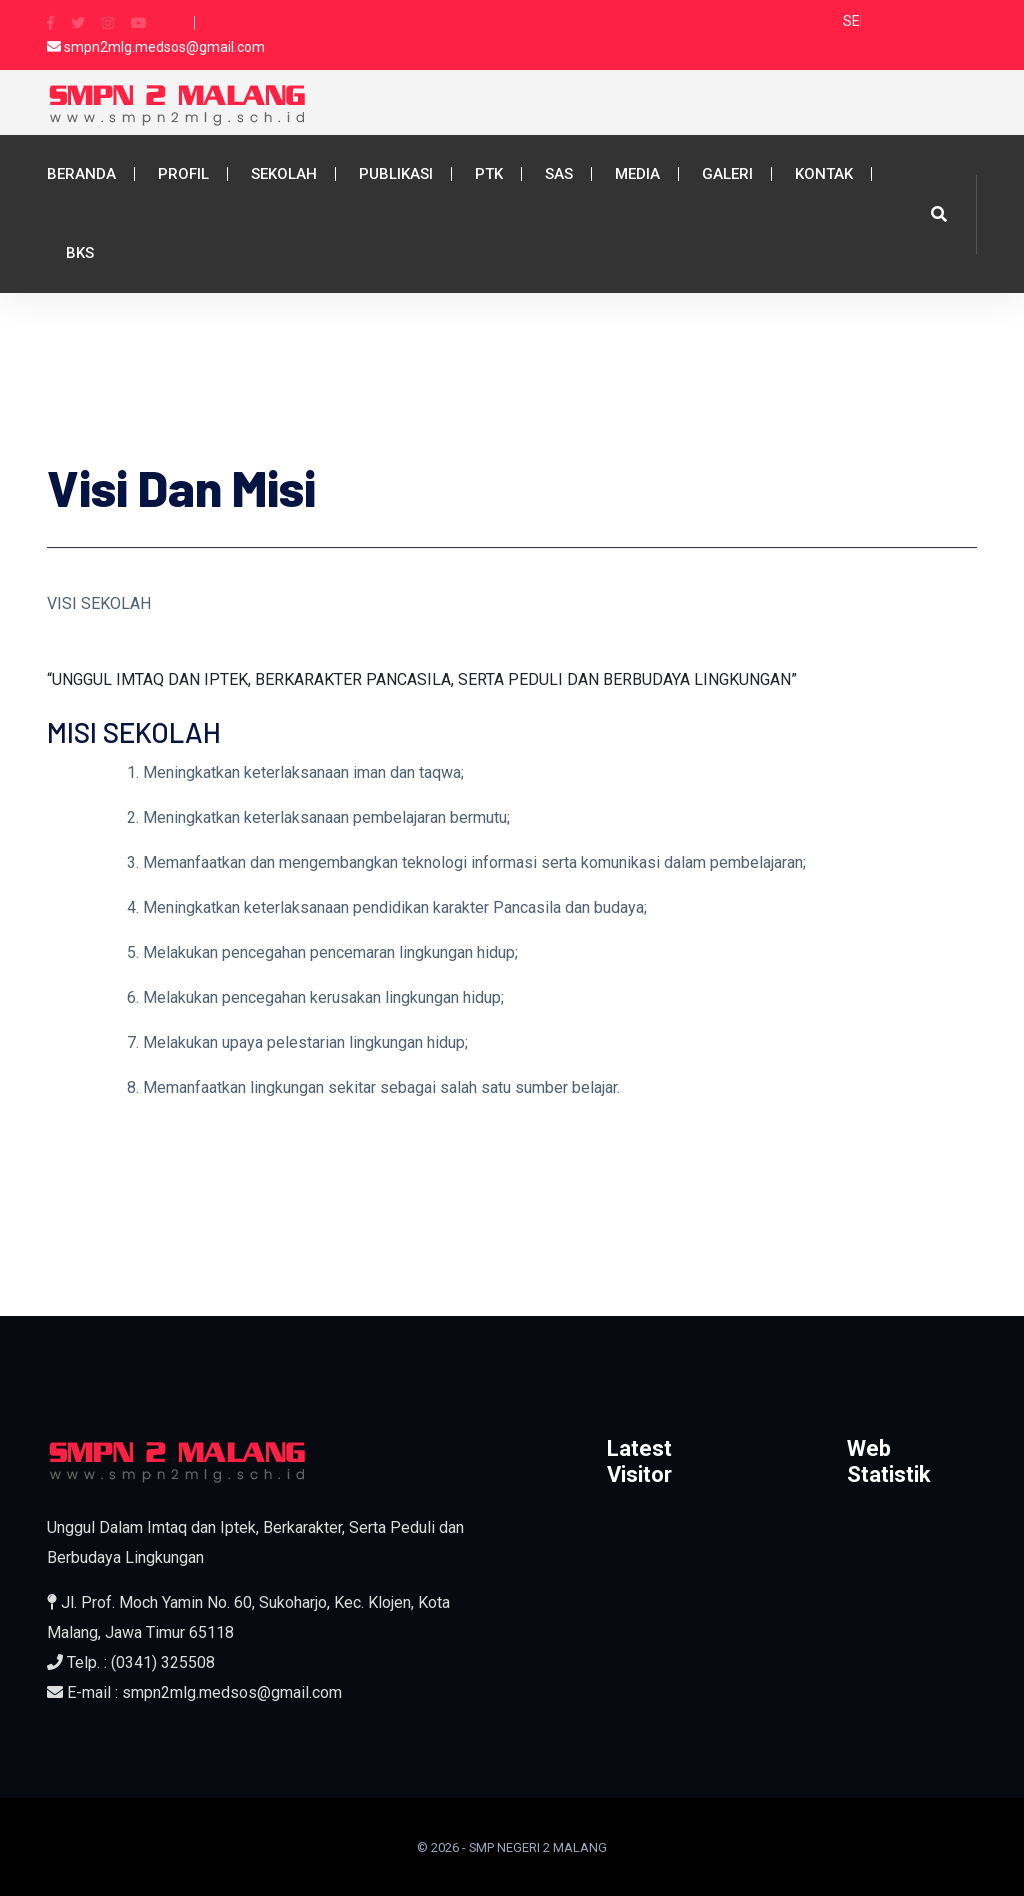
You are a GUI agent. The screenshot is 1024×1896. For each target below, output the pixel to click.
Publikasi (396, 174)
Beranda (81, 174)
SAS (559, 174)
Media (637, 174)
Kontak (824, 174)
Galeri (727, 174)
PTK (489, 174)
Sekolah (284, 174)
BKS (80, 253)
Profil (183, 174)
